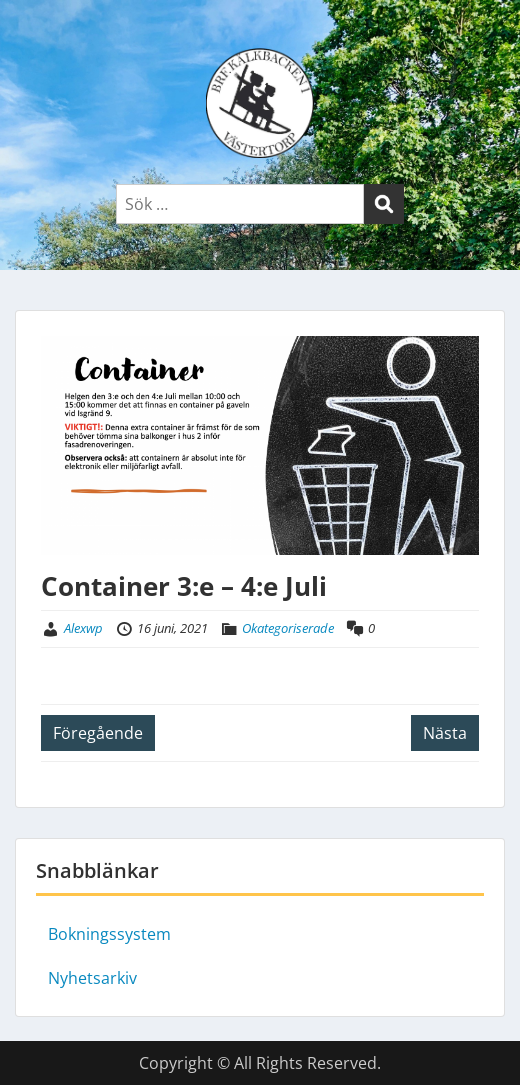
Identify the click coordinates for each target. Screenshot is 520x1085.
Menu (36, 34)
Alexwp (83, 628)
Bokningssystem (109, 934)
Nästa (445, 733)
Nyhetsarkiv (92, 978)
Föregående (98, 733)
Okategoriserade (288, 628)
